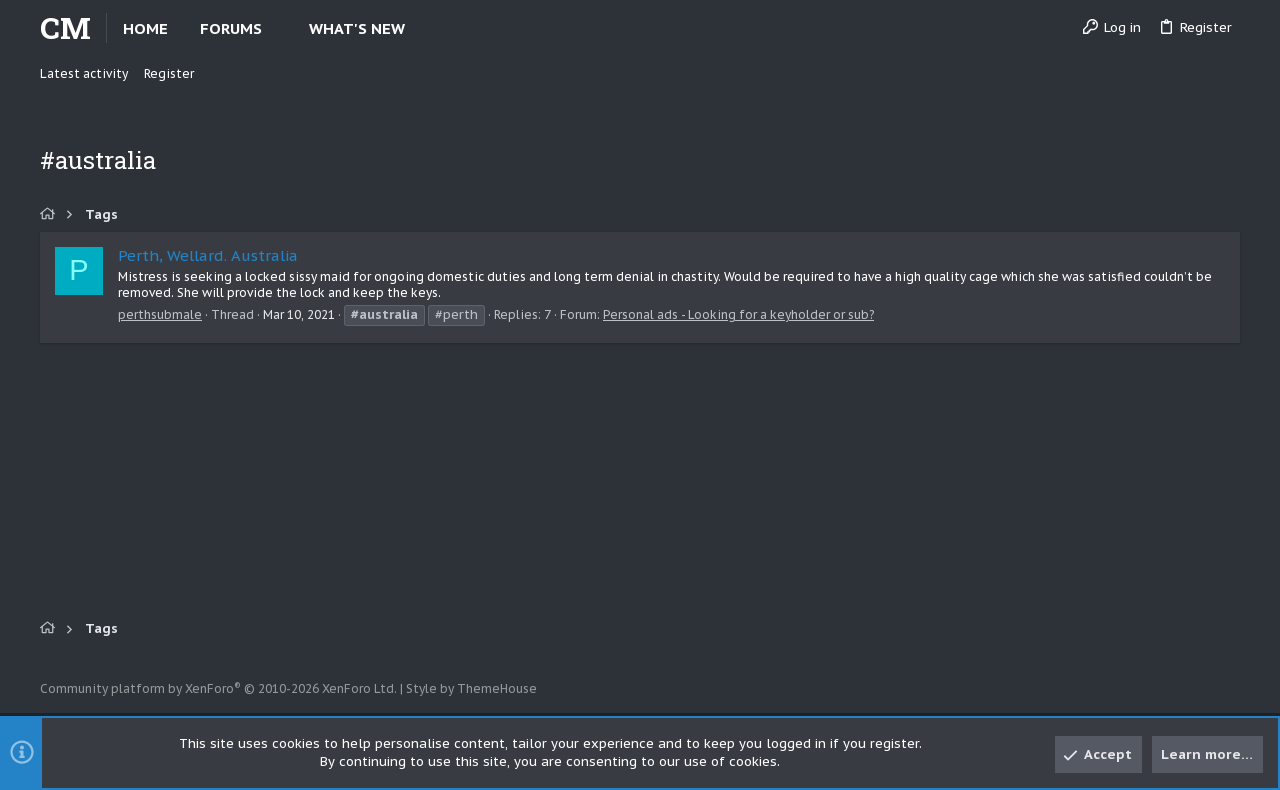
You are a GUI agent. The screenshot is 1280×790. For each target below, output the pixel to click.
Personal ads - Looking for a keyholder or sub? (738, 314)
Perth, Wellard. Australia (208, 255)
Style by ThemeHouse (471, 688)
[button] (278, 28)
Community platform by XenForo (218, 688)
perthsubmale (160, 314)
